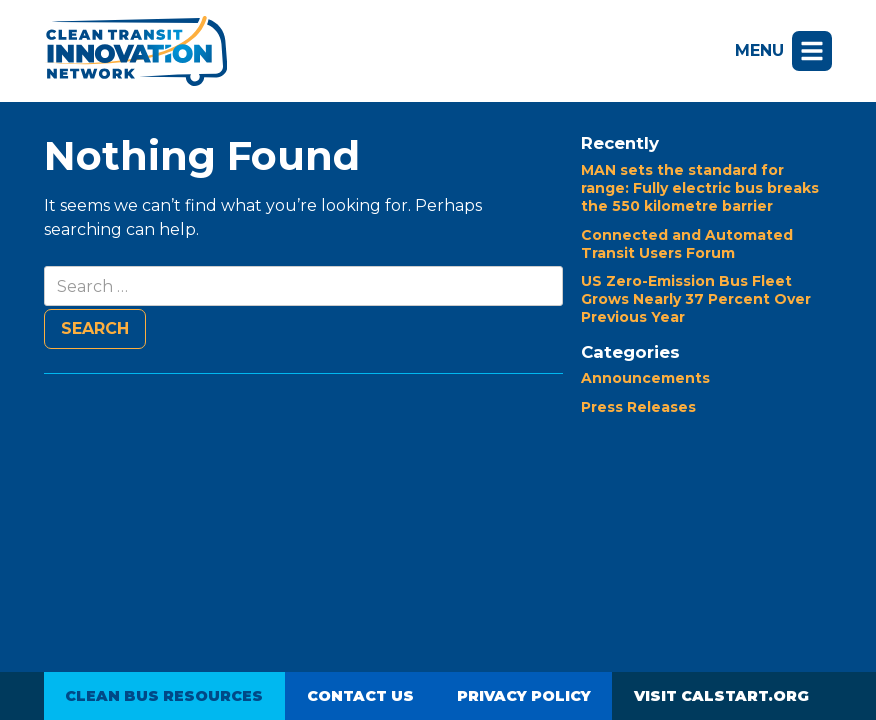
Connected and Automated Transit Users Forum (687, 244)
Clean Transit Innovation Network (136, 51)
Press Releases (638, 407)
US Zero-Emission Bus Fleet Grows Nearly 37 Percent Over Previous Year (696, 299)
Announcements (645, 378)
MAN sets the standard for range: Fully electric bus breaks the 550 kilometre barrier (700, 188)
